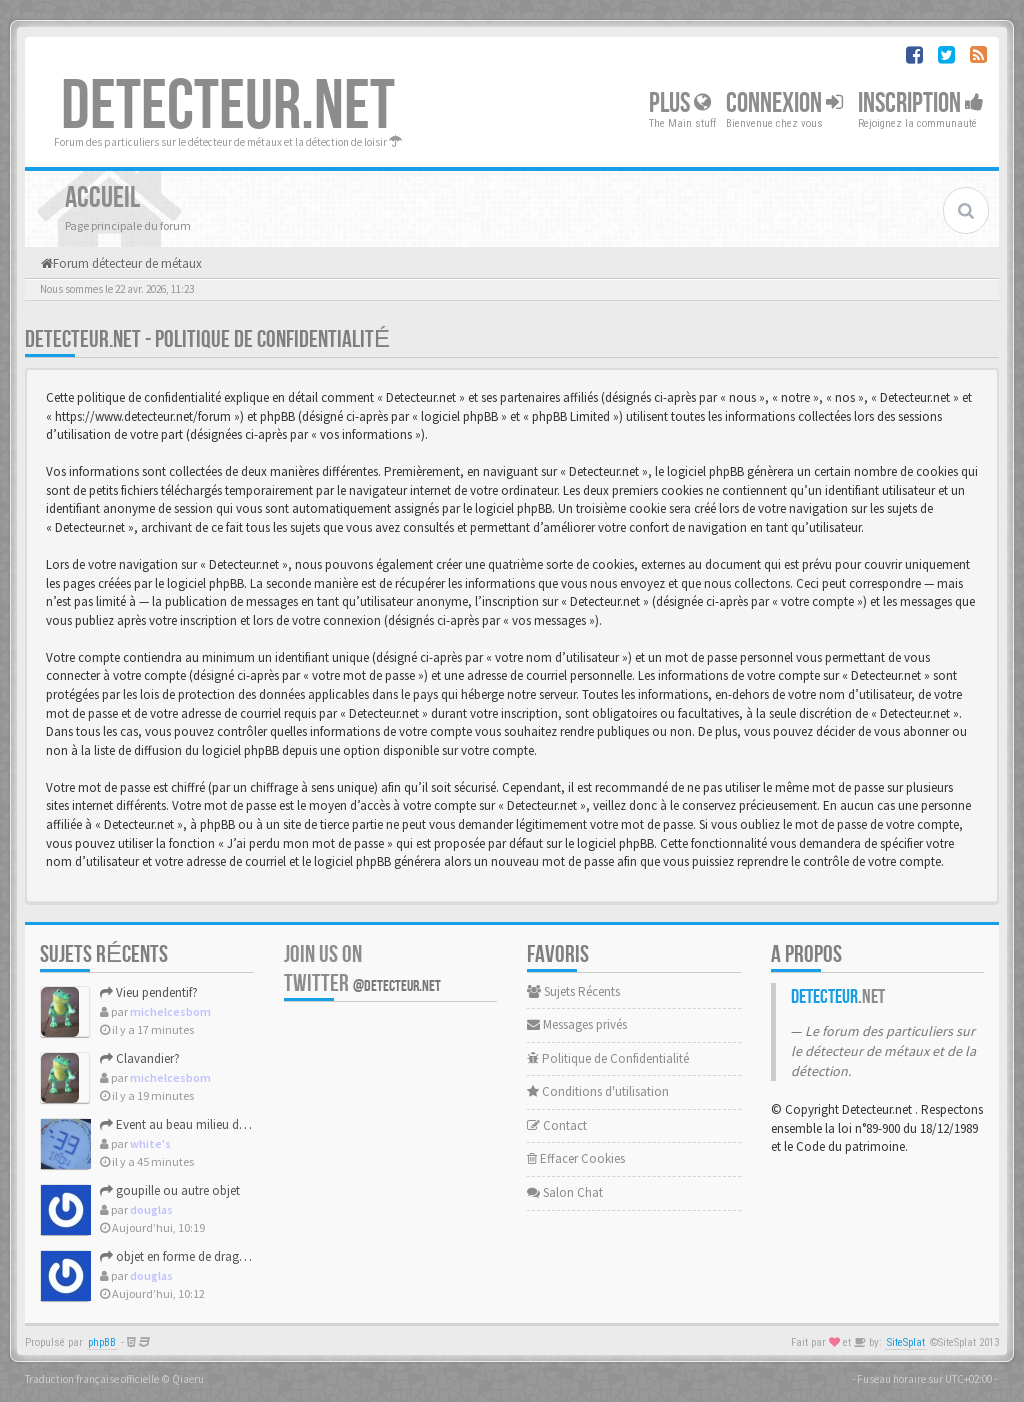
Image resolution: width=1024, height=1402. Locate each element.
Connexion (784, 103)
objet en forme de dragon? (180, 1256)
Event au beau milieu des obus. (191, 1124)
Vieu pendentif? (149, 992)
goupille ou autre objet (170, 1190)
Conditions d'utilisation (598, 1091)
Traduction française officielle (92, 1379)
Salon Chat (565, 1192)
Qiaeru (188, 1379)
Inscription (921, 103)
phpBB (102, 1342)
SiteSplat (906, 1342)
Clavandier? (140, 1058)
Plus (680, 103)
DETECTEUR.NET (228, 107)
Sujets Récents (573, 991)
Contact (557, 1125)
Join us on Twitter (362, 969)
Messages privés (577, 1024)
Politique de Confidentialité (608, 1058)
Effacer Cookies (576, 1158)
